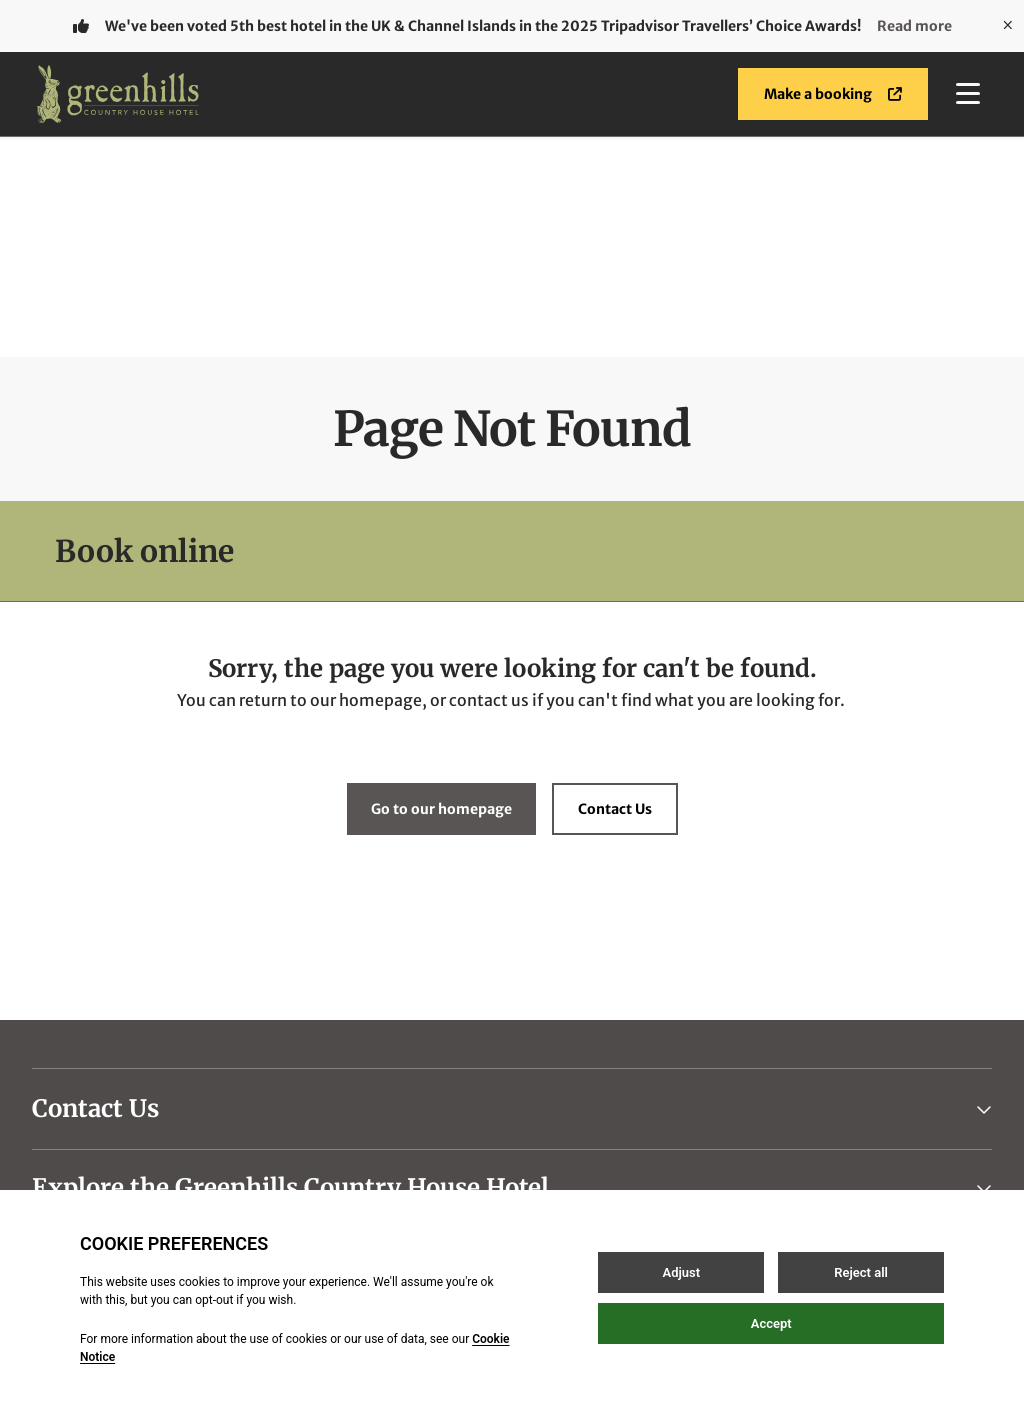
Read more (914, 26)
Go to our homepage (441, 589)
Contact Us (615, 589)
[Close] (1008, 26)
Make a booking (833, 94)
